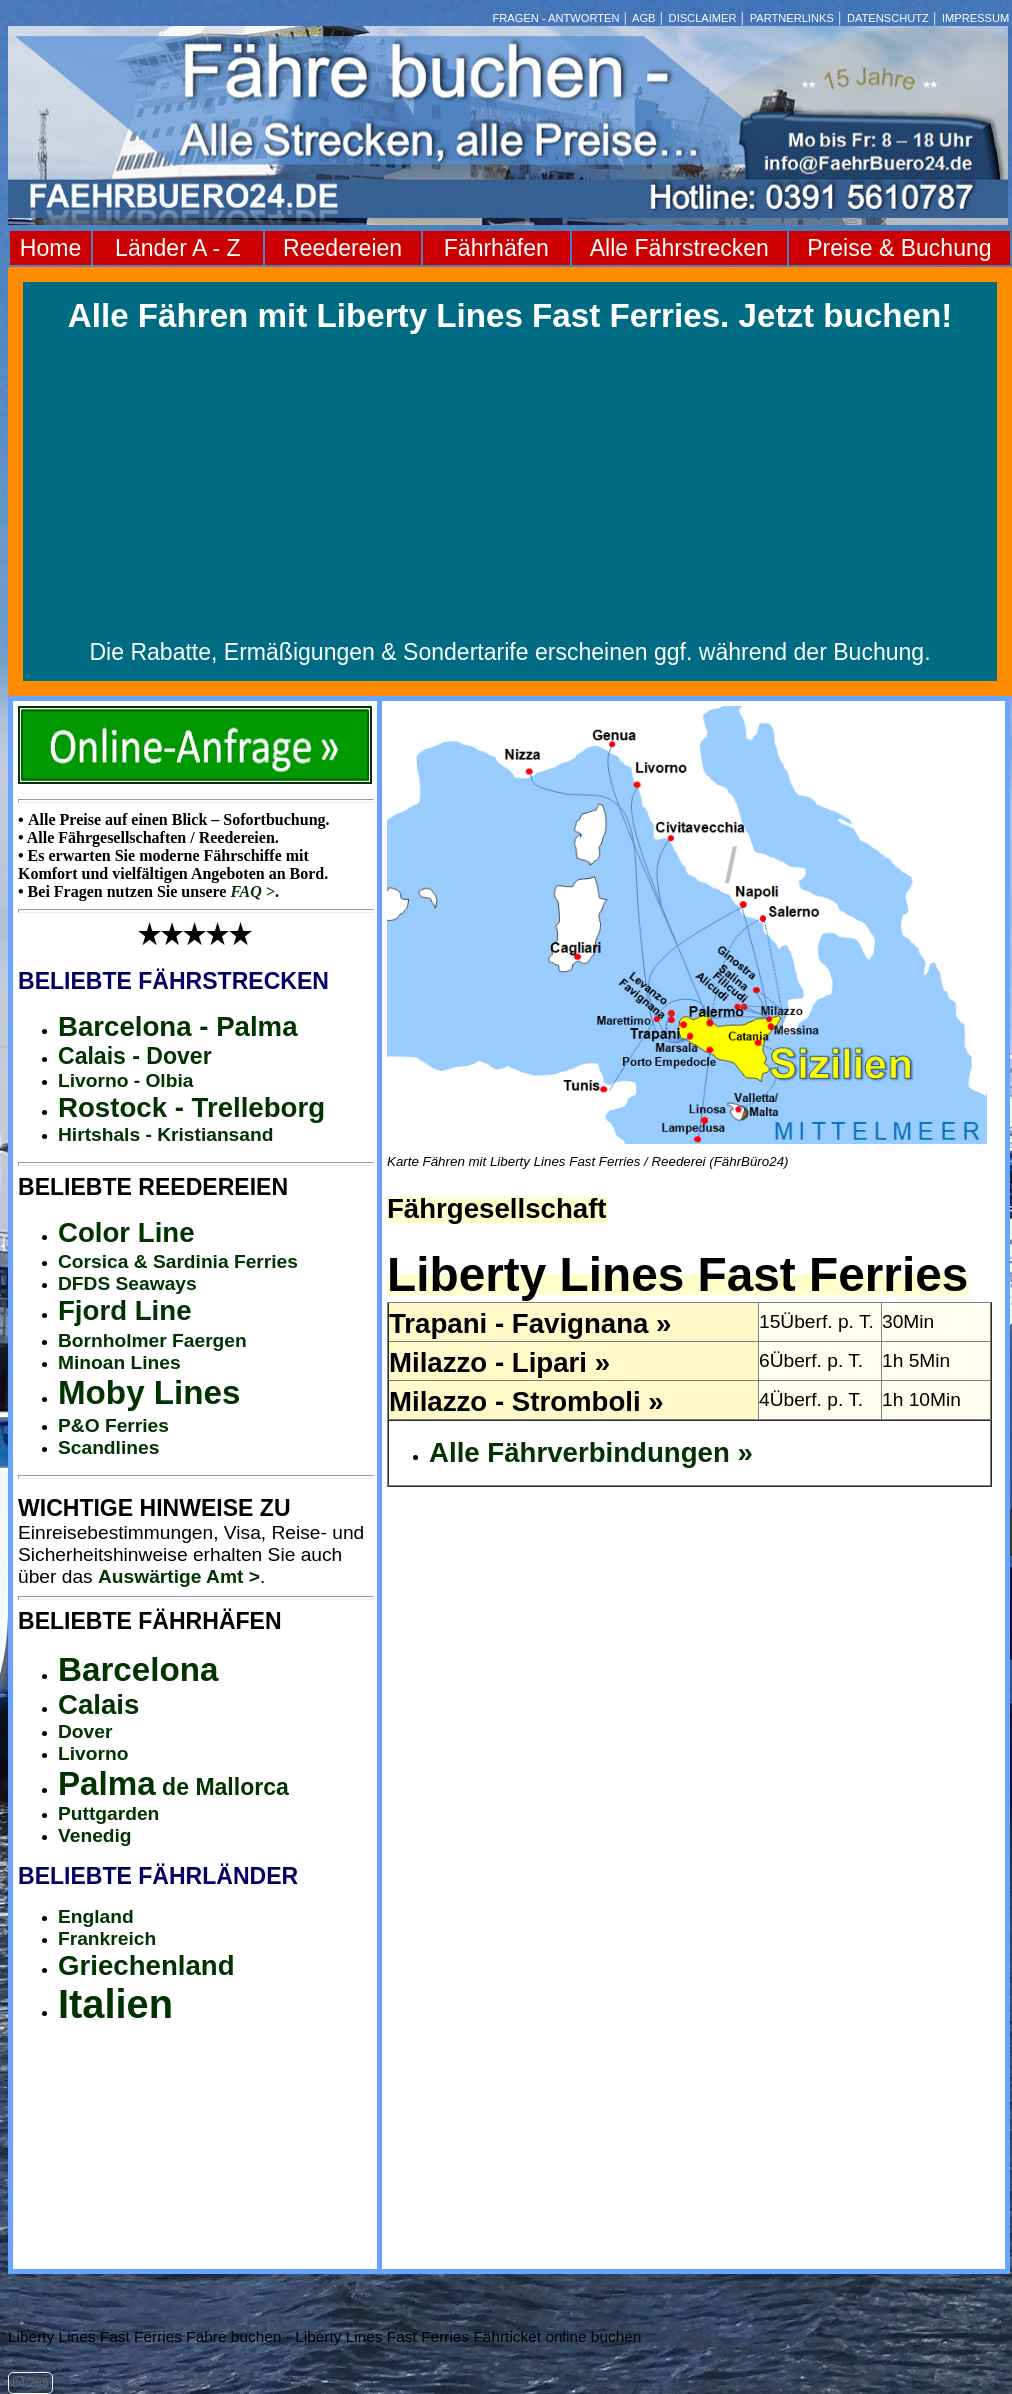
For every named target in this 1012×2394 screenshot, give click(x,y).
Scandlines (108, 1447)
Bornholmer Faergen (152, 1340)
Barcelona (138, 1669)
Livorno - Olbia (125, 1080)
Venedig (95, 1835)
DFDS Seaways (127, 1283)
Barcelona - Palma (178, 1026)
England (96, 1916)
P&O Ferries (113, 1425)
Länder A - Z (177, 248)
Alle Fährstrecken (679, 248)
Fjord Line (125, 1310)
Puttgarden (108, 1813)
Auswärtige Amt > (179, 1576)
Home (50, 248)
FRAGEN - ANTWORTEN (556, 18)
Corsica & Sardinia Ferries (178, 1261)
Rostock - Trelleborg (191, 1107)
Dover (85, 1731)
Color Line (126, 1232)
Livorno (93, 1753)
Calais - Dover (135, 1056)
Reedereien (342, 248)
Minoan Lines (119, 1362)
